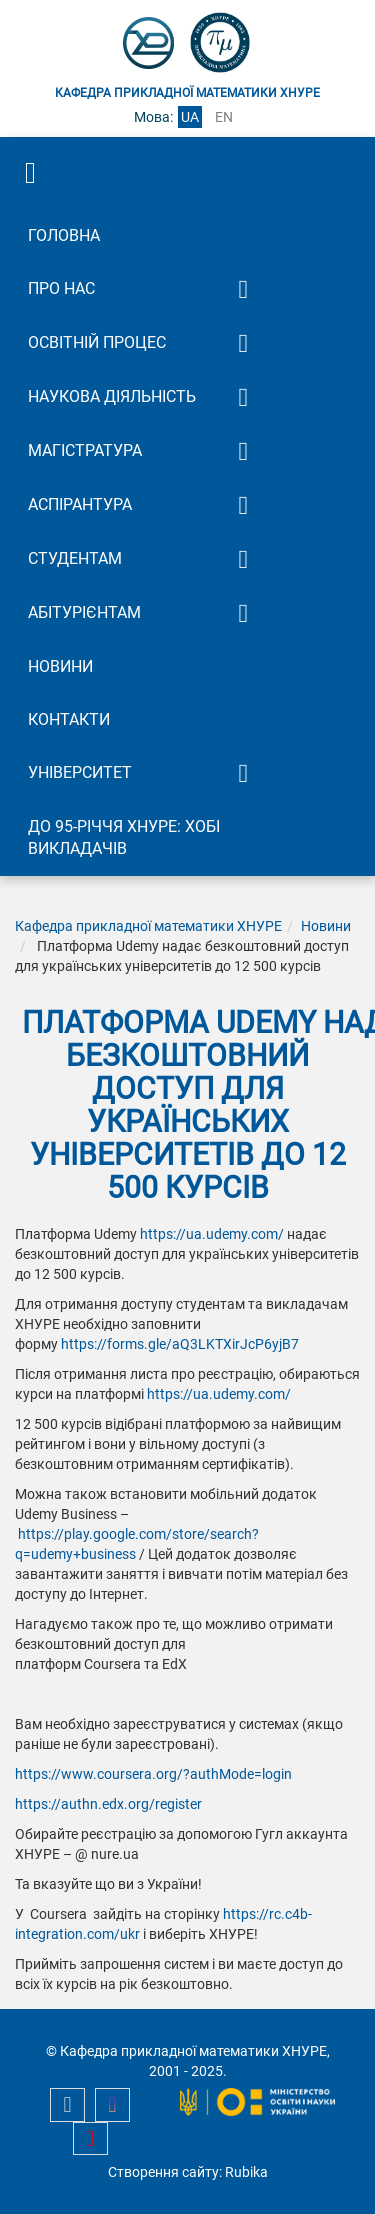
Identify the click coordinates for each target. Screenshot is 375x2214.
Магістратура (85, 450)
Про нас (61, 288)
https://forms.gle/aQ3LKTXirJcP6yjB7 (180, 1344)
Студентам (75, 558)
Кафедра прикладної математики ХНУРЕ (148, 926)
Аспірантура (80, 504)
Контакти (69, 719)
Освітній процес (97, 342)
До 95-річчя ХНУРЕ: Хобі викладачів (124, 838)
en (224, 117)
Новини (60, 666)
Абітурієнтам (84, 612)
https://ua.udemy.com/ (212, 1234)
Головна (64, 235)
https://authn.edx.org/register (108, 1804)
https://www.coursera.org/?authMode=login (153, 1774)
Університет (80, 772)
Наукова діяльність (112, 396)
